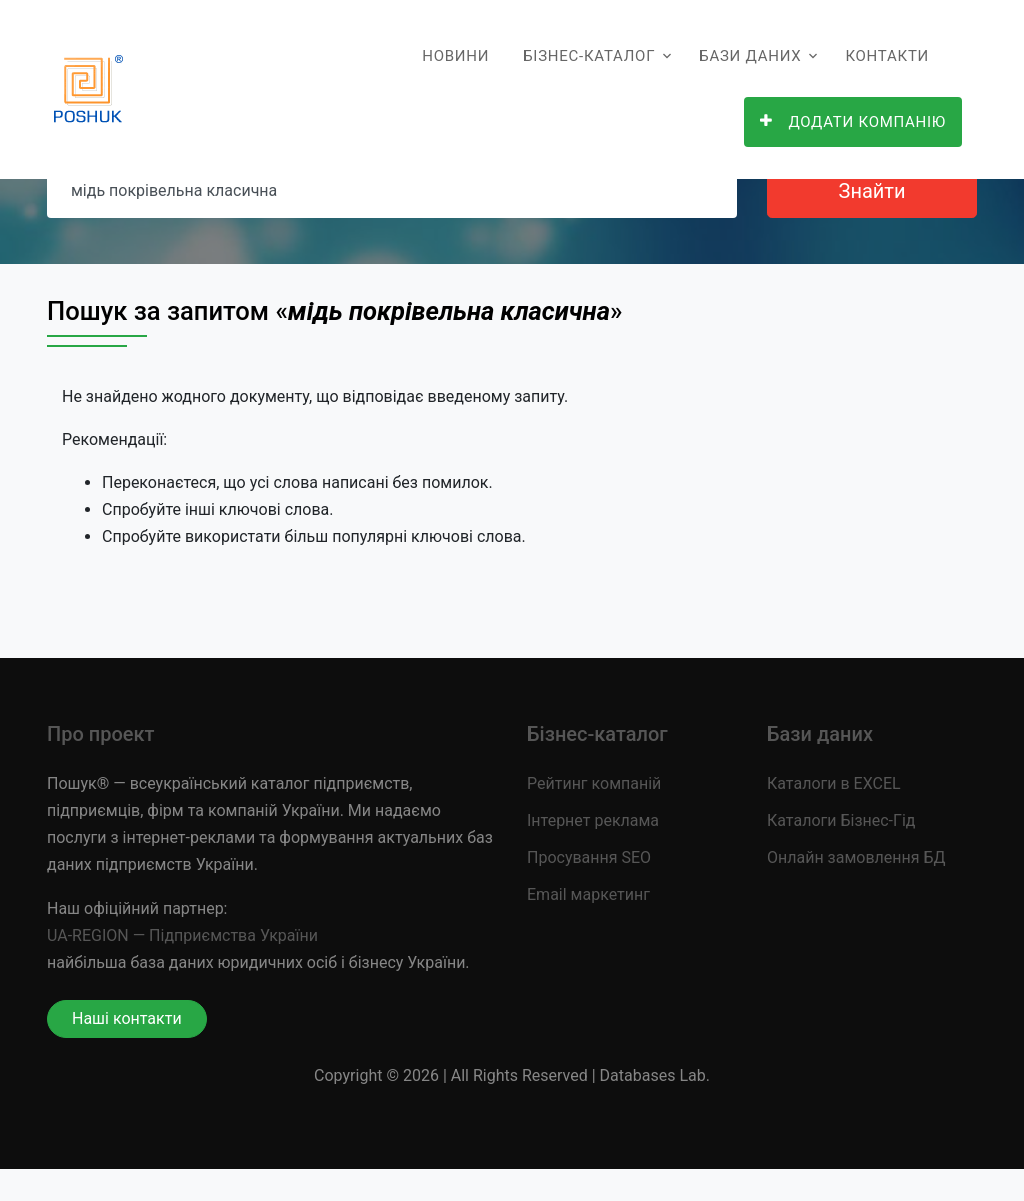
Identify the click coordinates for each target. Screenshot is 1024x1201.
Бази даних (750, 56)
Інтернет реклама (593, 820)
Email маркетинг (588, 894)
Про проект (100, 734)
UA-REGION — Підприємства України (182, 935)
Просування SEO (589, 857)
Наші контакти (127, 1018)
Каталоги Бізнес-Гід (841, 820)
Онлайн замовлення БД (856, 857)
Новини (455, 56)
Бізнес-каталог (589, 56)
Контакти (887, 56)
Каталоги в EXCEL (834, 783)
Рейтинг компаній (594, 783)
